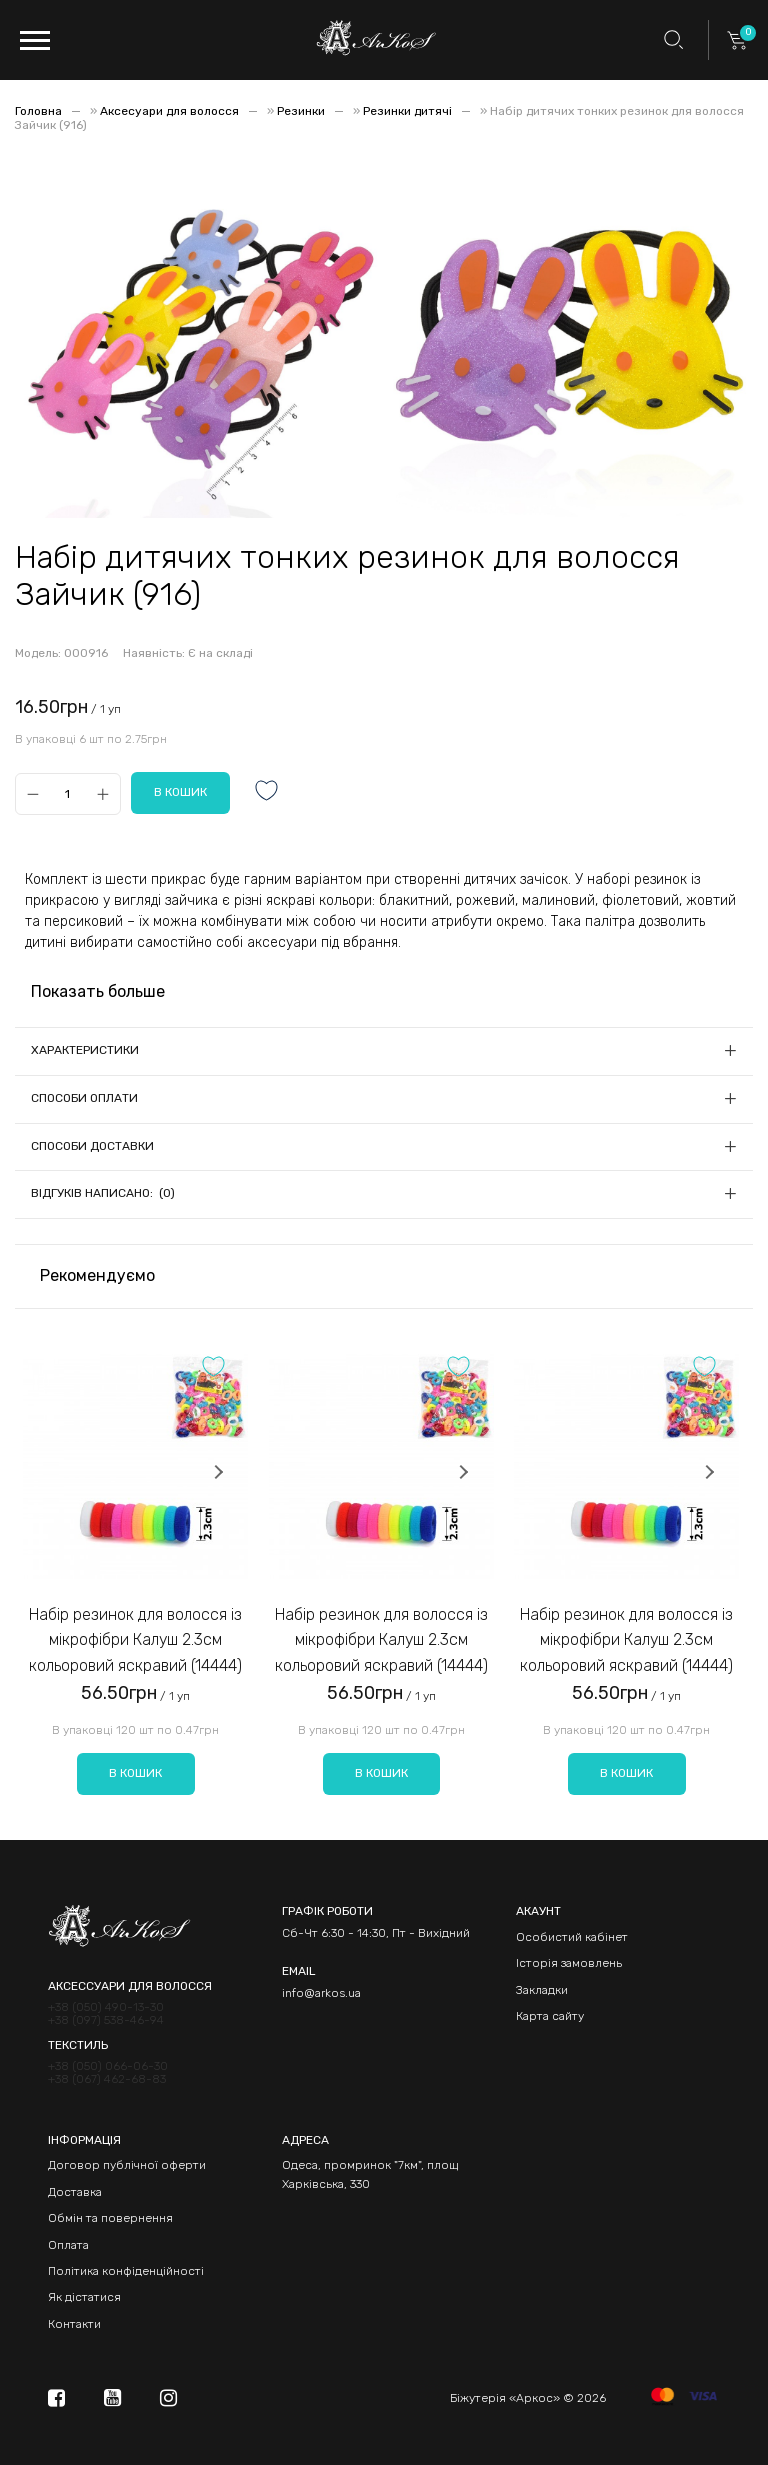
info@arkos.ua (321, 1993)
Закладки (542, 1990)
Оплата (68, 2245)
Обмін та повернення (110, 2218)
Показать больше (98, 991)
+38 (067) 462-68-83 (107, 2079)
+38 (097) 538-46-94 (106, 2020)
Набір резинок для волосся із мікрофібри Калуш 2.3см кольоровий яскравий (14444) (135, 1640)
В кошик (135, 1773)
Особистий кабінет (572, 1937)
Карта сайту (550, 2016)
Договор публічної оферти (127, 2165)
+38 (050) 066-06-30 (108, 2066)
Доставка (75, 2192)
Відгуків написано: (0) (103, 1193)
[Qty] (67, 793)
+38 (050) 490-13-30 (106, 2007)
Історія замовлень (569, 1963)
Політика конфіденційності (126, 2271)
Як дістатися (84, 2297)
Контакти (74, 2324)
